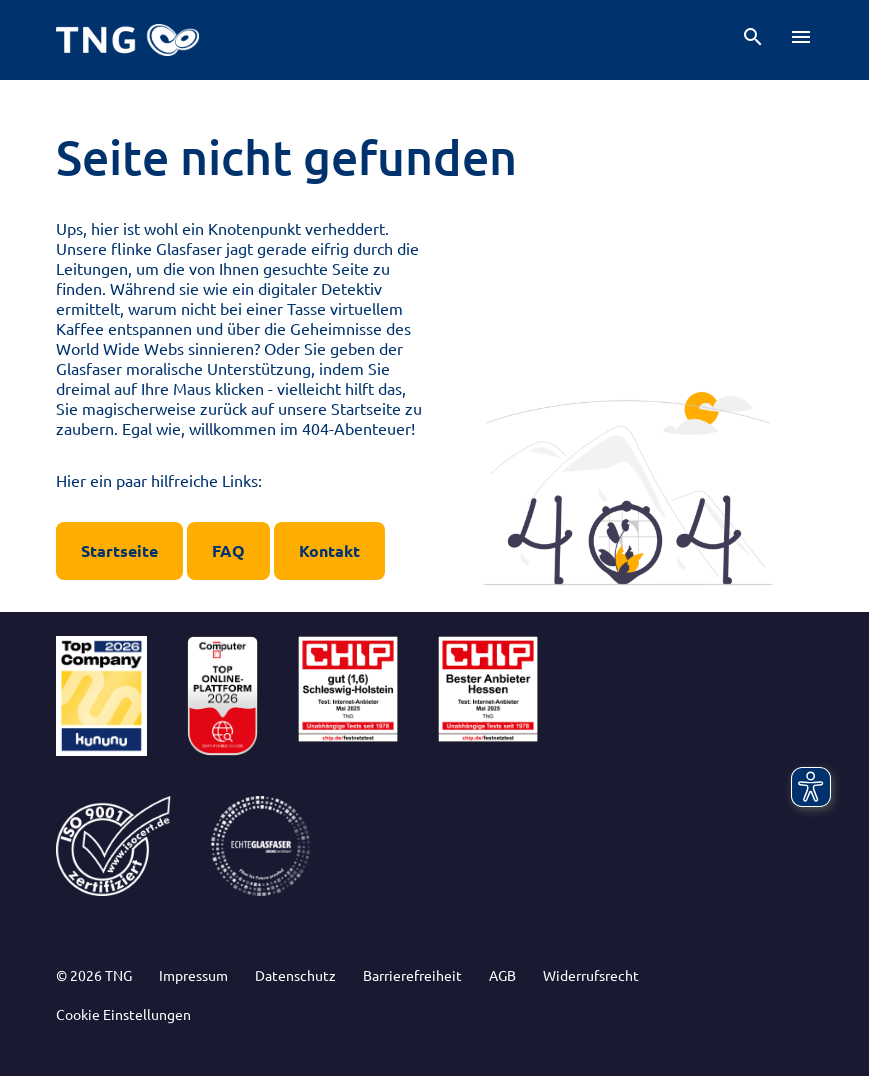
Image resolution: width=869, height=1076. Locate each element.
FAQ (228, 550)
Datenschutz (295, 975)
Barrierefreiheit (412, 975)
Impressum (193, 975)
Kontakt (329, 550)
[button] (753, 37)
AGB (502, 975)
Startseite (119, 550)
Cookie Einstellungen (123, 1014)
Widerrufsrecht (591, 975)
